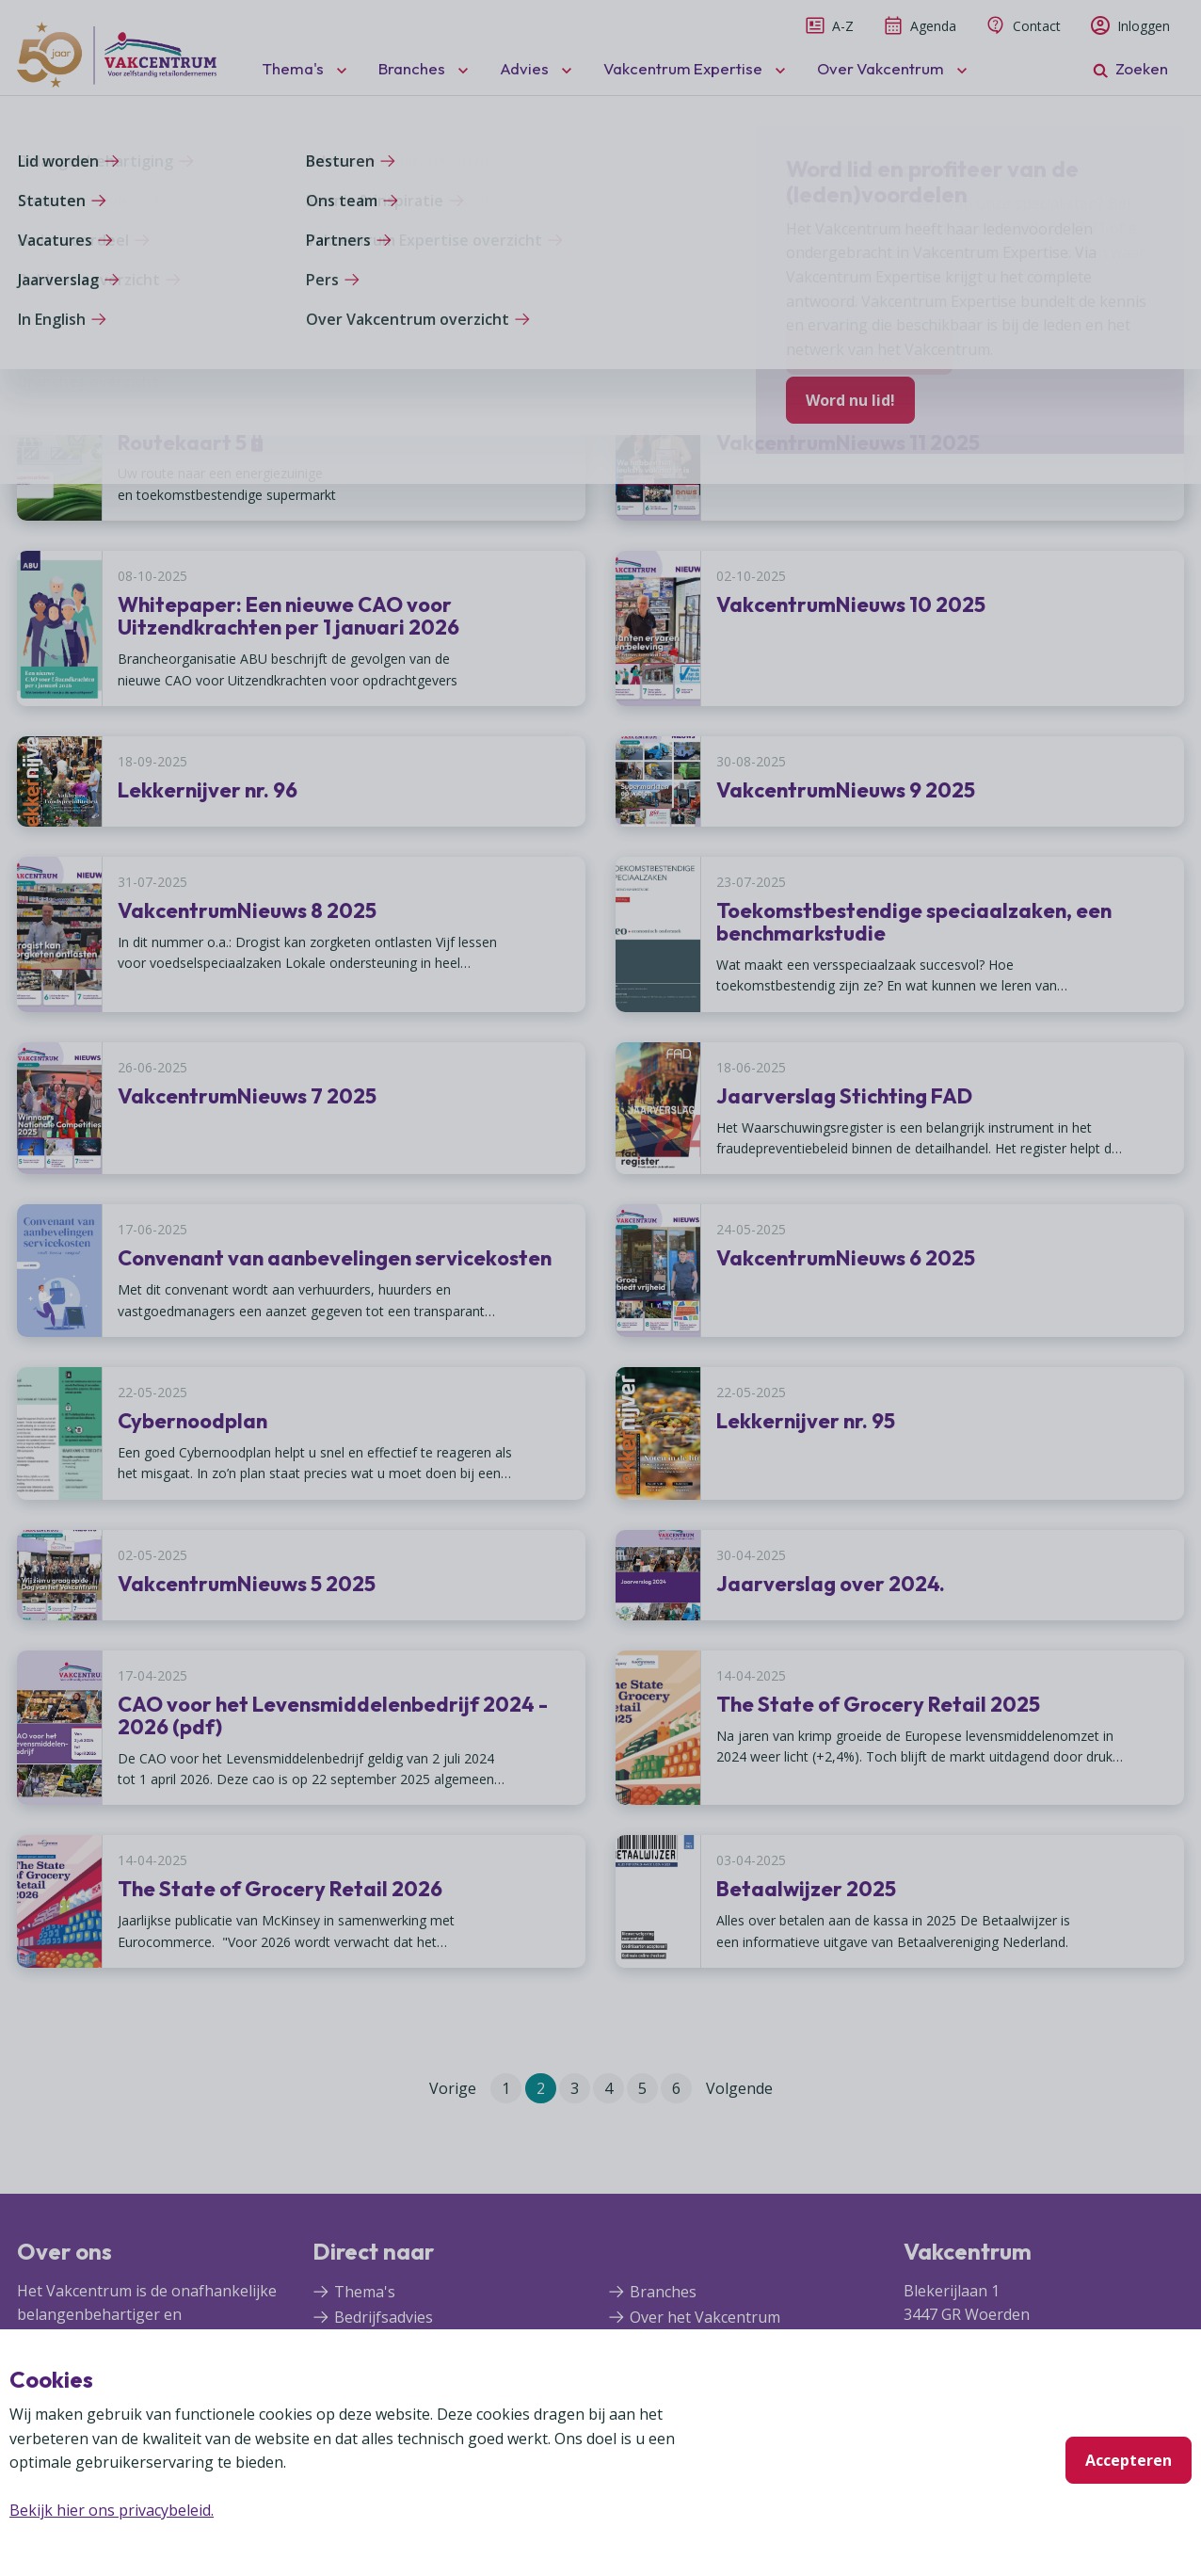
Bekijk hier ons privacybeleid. (111, 2510)
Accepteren (1128, 2460)
